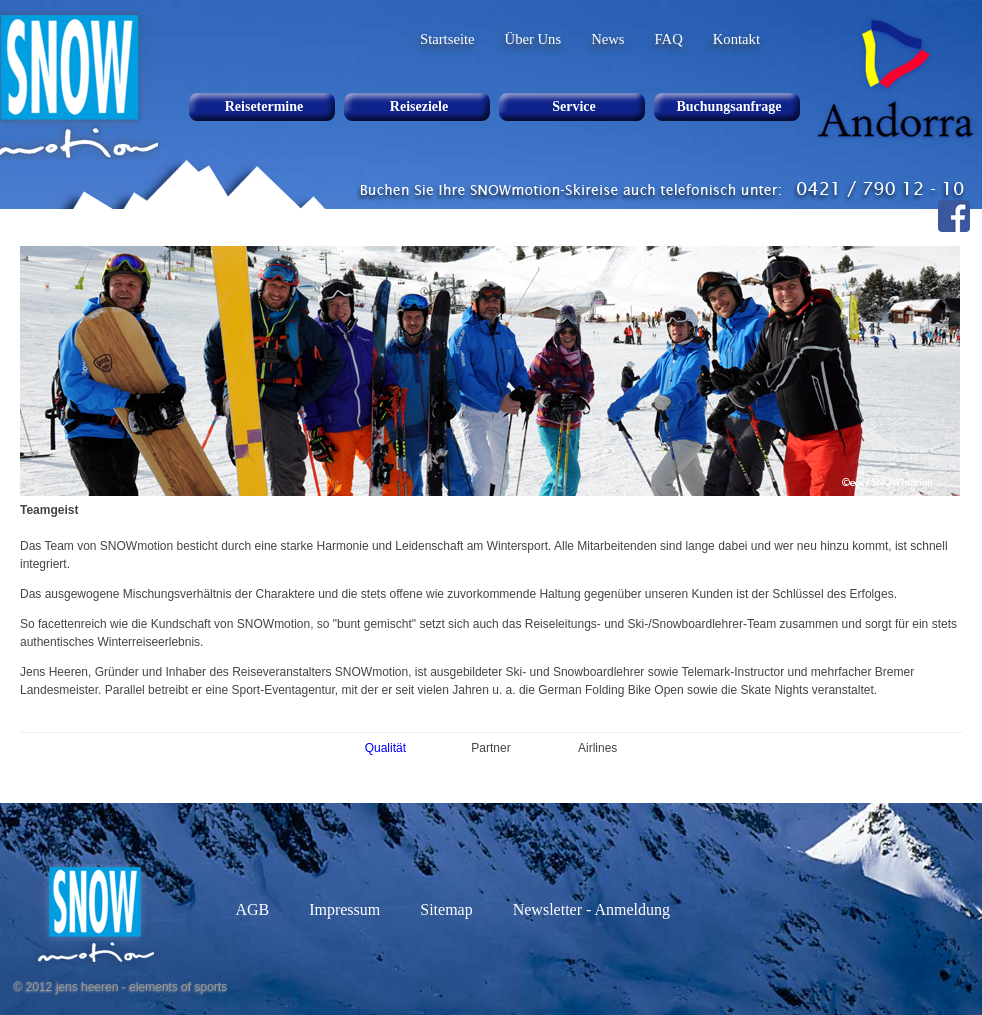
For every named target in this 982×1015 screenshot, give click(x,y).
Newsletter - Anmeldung (591, 909)
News (607, 39)
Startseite (447, 39)
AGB (252, 909)
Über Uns (533, 39)
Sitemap (446, 909)
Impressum (344, 909)
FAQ (669, 39)
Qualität (385, 748)
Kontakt (736, 39)
